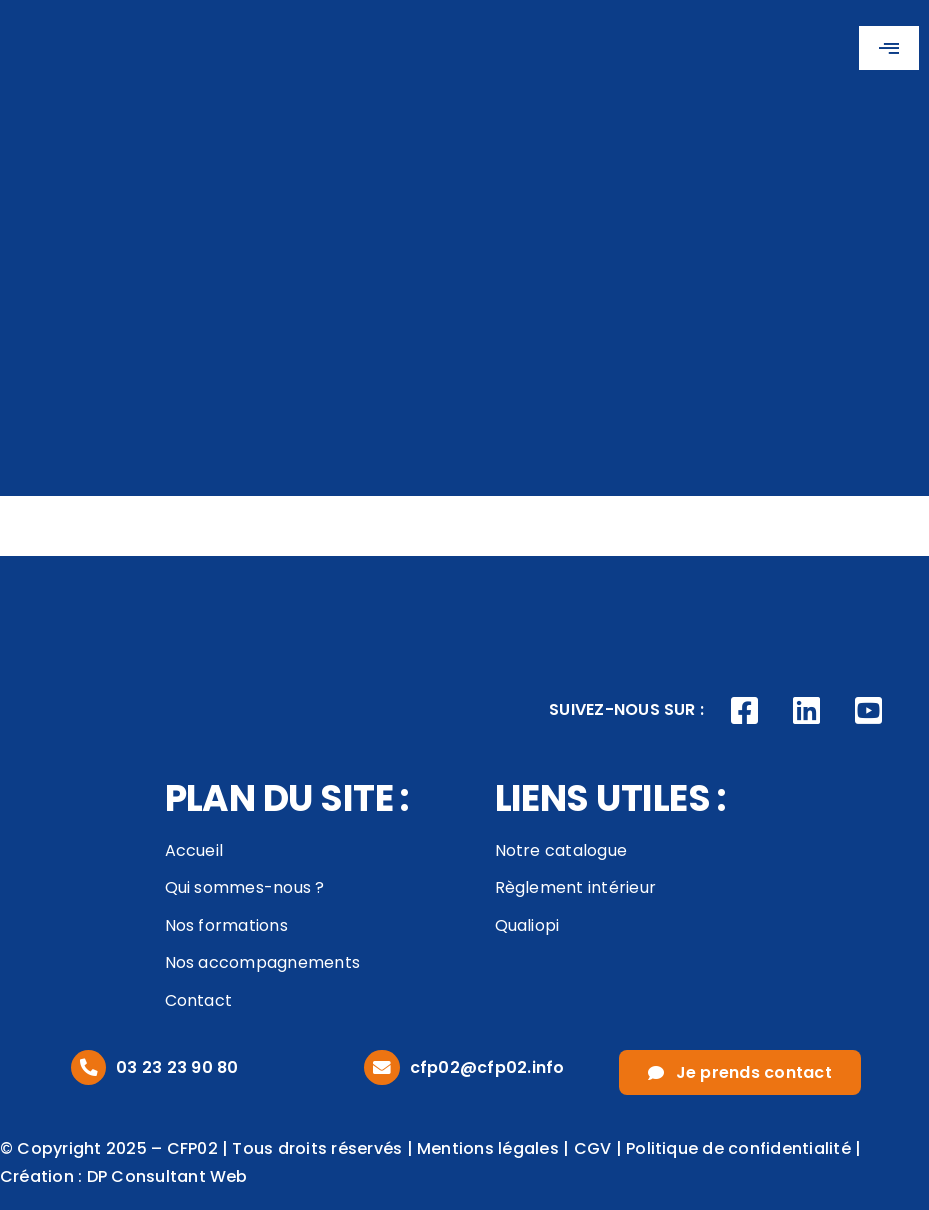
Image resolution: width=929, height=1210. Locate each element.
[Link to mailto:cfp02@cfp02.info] (381, 1067)
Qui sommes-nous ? (245, 887)
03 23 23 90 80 (177, 1067)
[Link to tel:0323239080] (88, 1067)
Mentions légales (488, 1148)
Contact (199, 1000)
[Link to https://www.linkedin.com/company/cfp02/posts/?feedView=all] (807, 711)
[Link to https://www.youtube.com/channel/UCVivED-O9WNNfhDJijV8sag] (868, 711)
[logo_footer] (80, 583)
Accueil (194, 850)
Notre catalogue (561, 850)
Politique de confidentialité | (743, 1148)
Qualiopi (527, 925)
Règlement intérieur (576, 887)
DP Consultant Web (167, 1176)
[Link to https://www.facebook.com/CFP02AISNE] (745, 711)
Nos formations (226, 925)
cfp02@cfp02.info (487, 1067)
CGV (593, 1148)
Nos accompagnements (263, 962)
